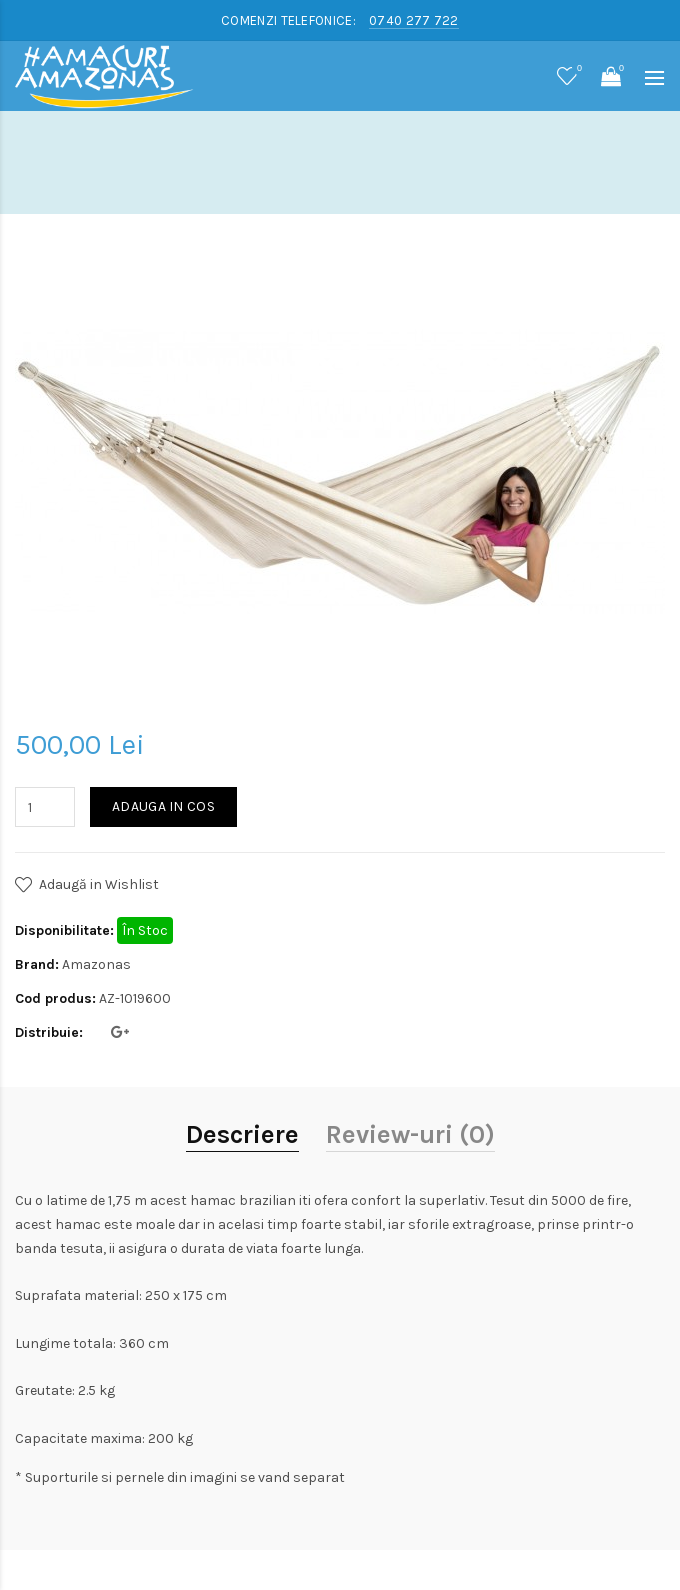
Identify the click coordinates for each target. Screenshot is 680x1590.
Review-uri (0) (410, 1134)
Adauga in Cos (163, 806)
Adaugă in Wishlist (99, 884)
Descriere (242, 1134)
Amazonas (96, 964)
